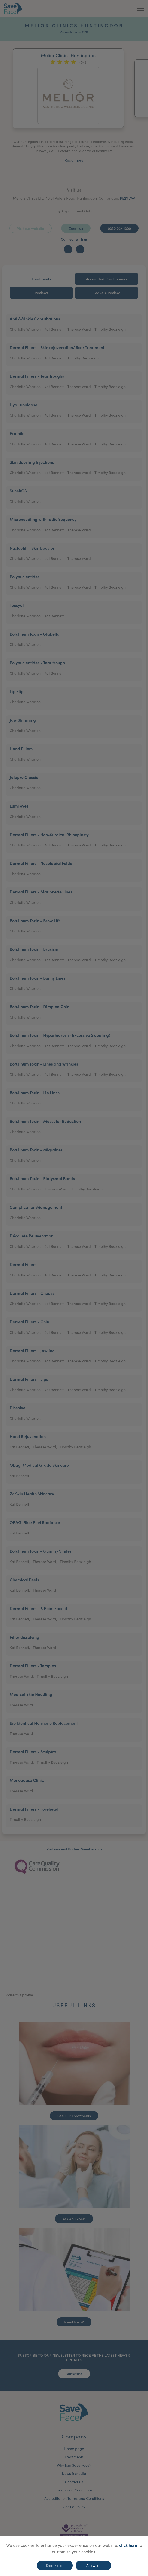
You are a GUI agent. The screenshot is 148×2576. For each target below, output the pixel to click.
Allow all (93, 2565)
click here (128, 2545)
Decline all (54, 2565)
